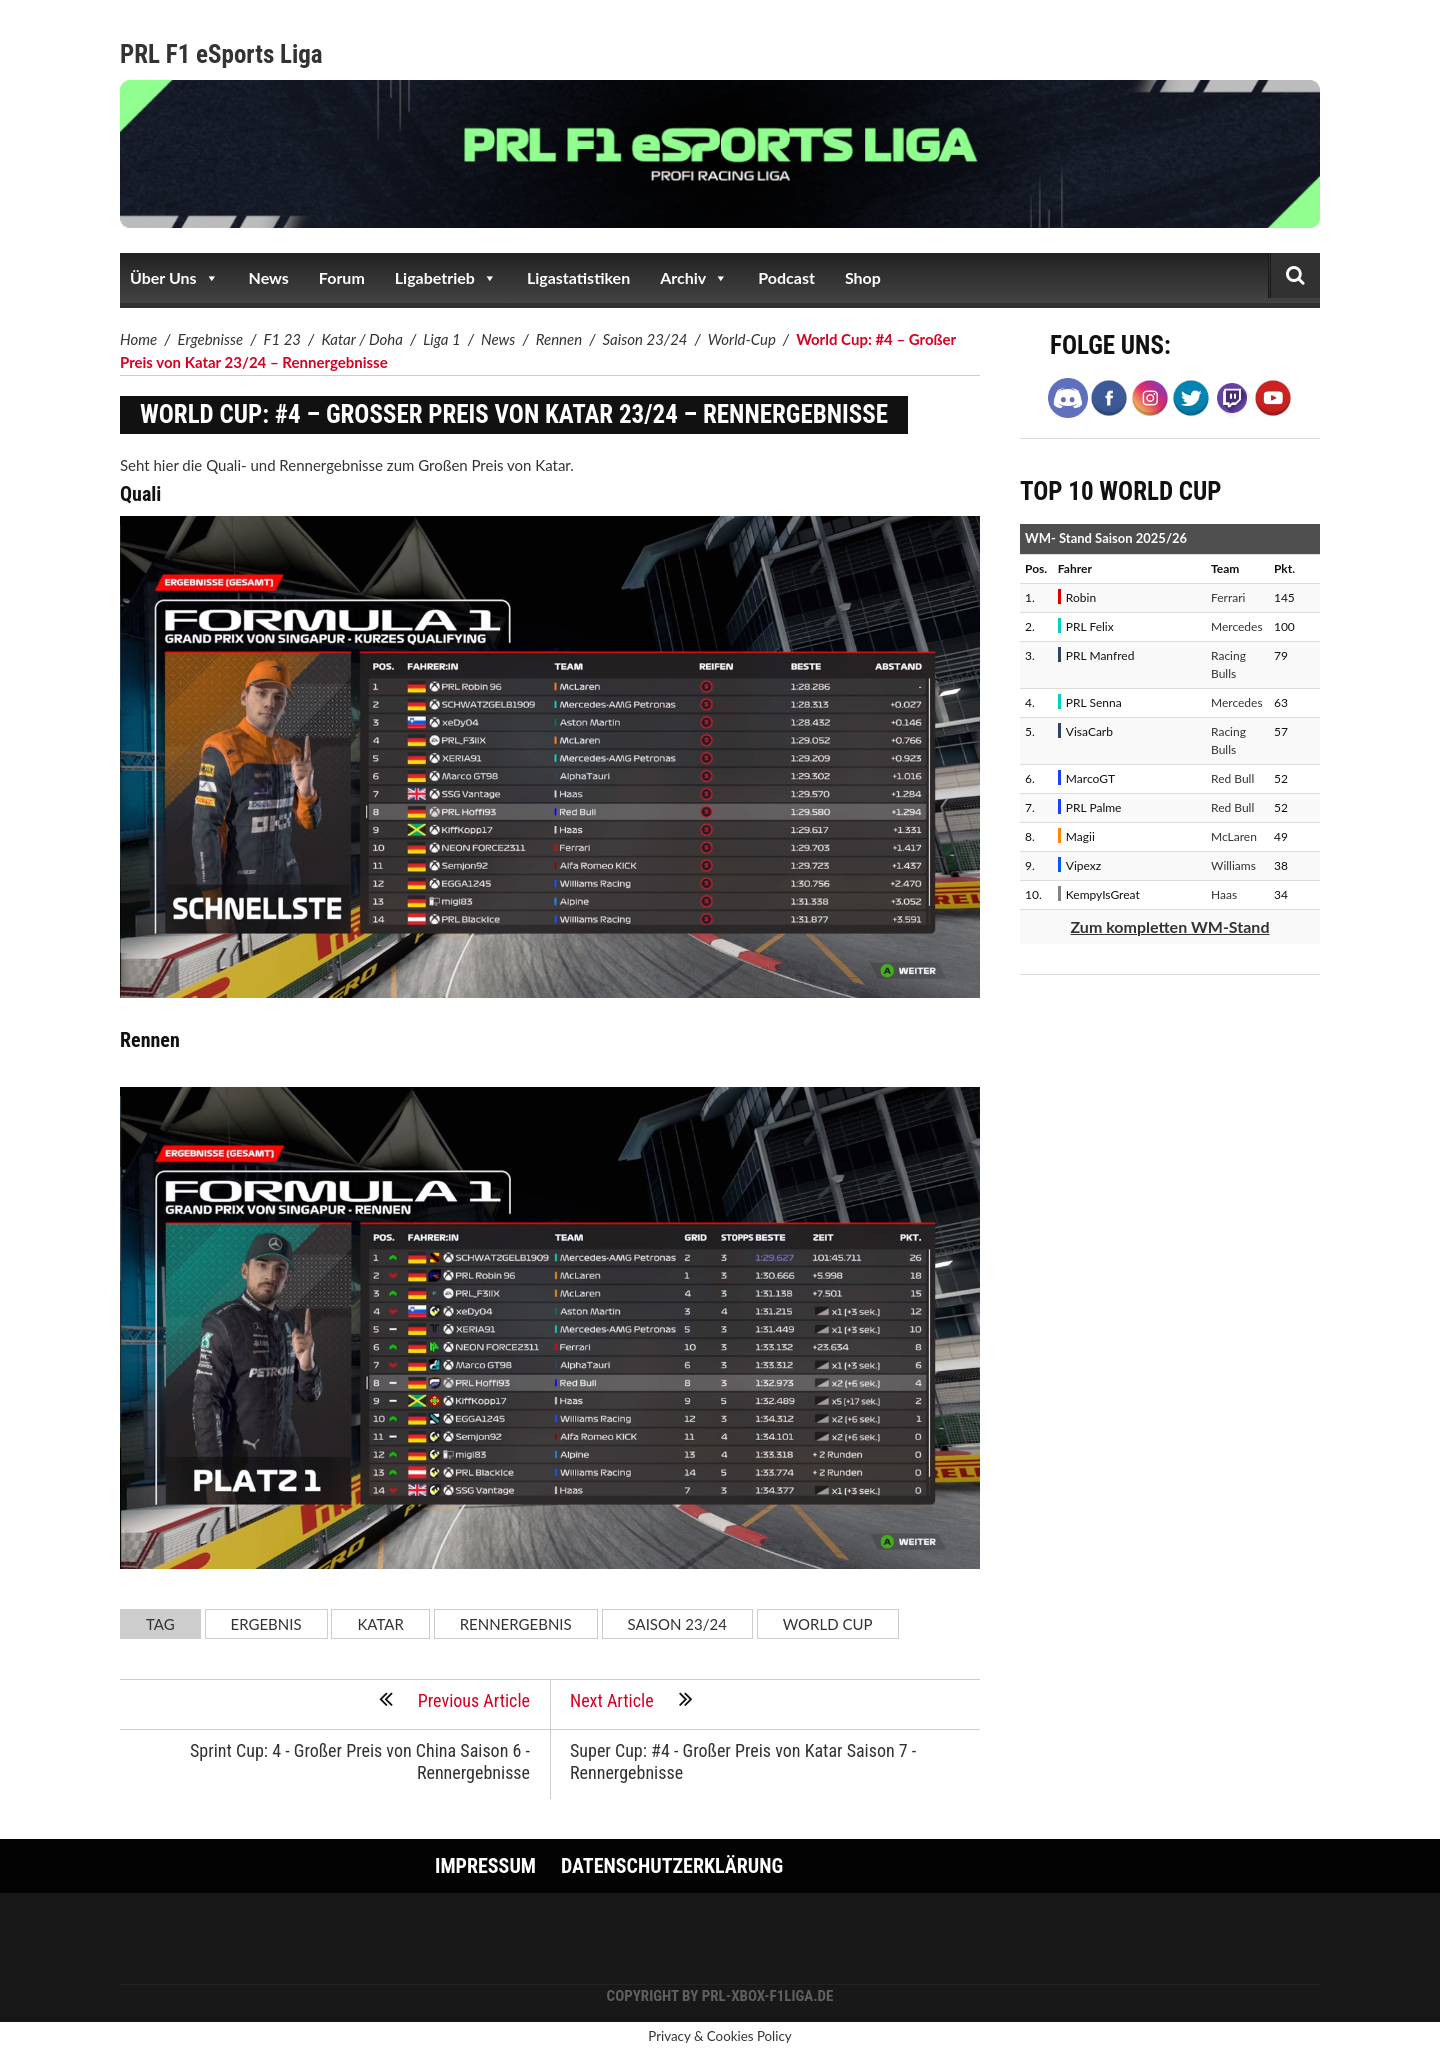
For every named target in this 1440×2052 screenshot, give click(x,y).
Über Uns (174, 278)
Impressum (485, 1866)
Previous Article (454, 1699)
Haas (1224, 894)
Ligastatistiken (578, 277)
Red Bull (1232, 778)
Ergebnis (266, 1624)
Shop (863, 277)
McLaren (1234, 836)
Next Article (631, 1699)
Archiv (694, 278)
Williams (1233, 865)
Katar (380, 1624)
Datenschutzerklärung (672, 1866)
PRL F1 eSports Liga (221, 54)
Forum (342, 277)
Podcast (786, 277)
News (269, 277)
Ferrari (1228, 597)
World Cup (828, 1624)
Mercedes (1237, 626)
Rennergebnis (516, 1624)
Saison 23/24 (677, 1624)
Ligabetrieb (446, 278)
